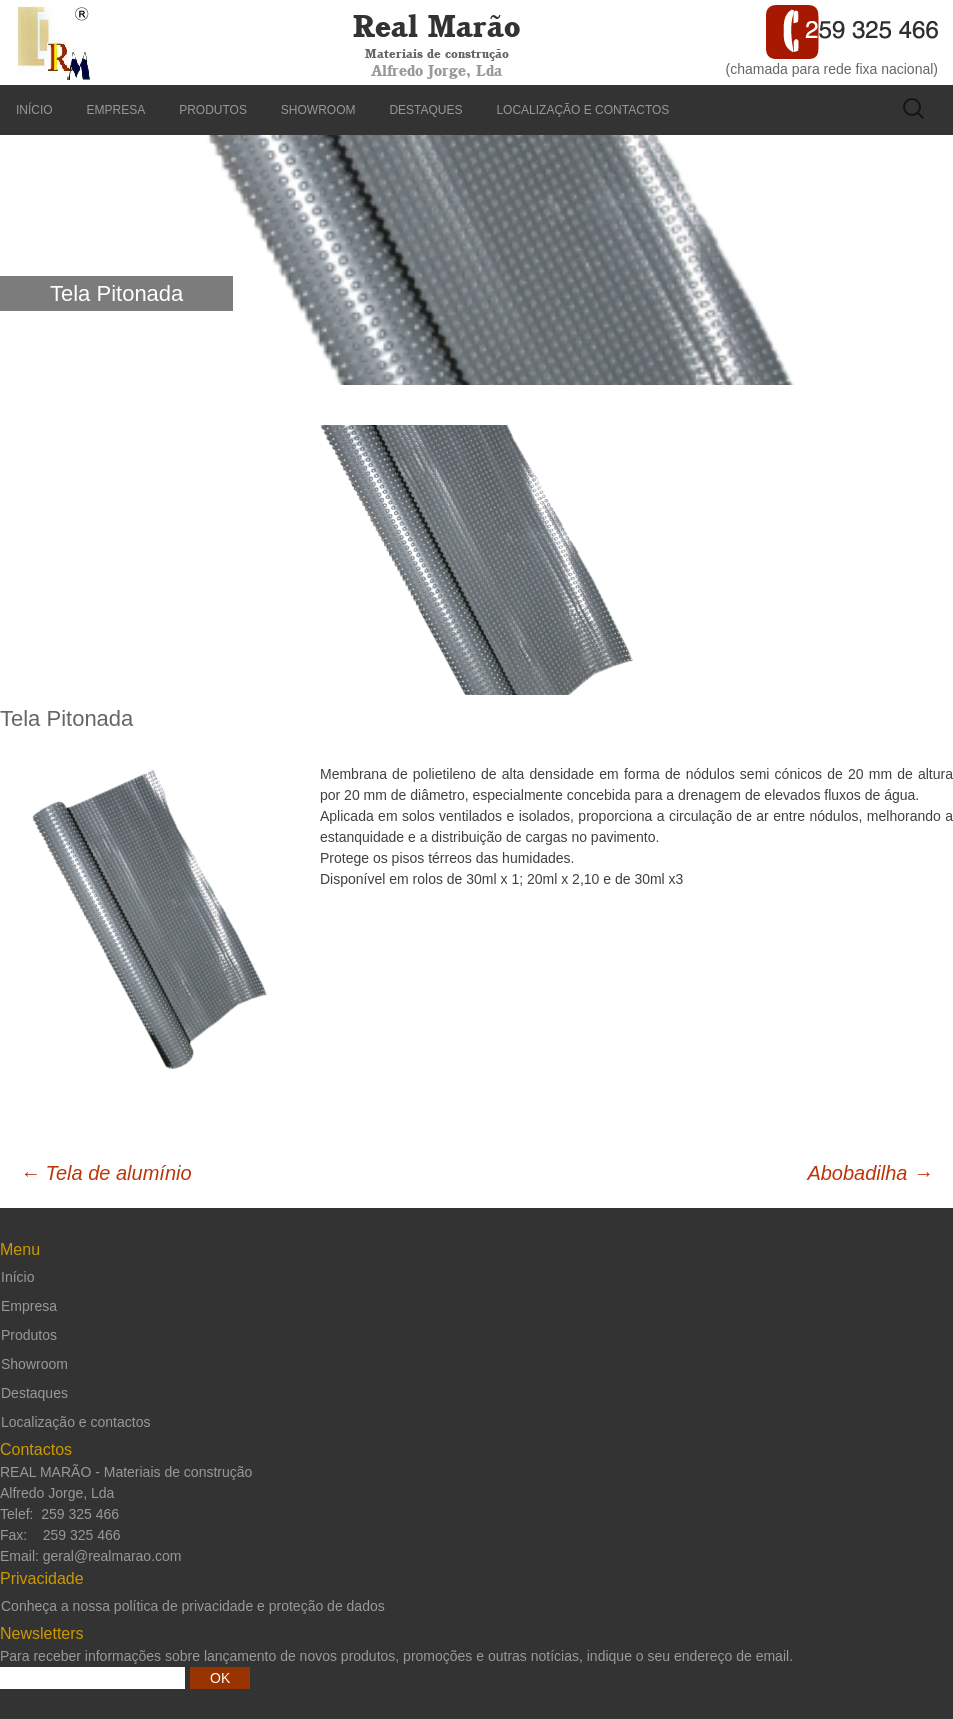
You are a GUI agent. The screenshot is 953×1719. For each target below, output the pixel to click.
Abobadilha (870, 1173)
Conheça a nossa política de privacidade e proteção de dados (193, 1606)
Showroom (318, 110)
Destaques (425, 110)
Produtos (213, 110)
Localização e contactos (582, 110)
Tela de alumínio (106, 1173)
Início (34, 110)
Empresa (116, 110)
